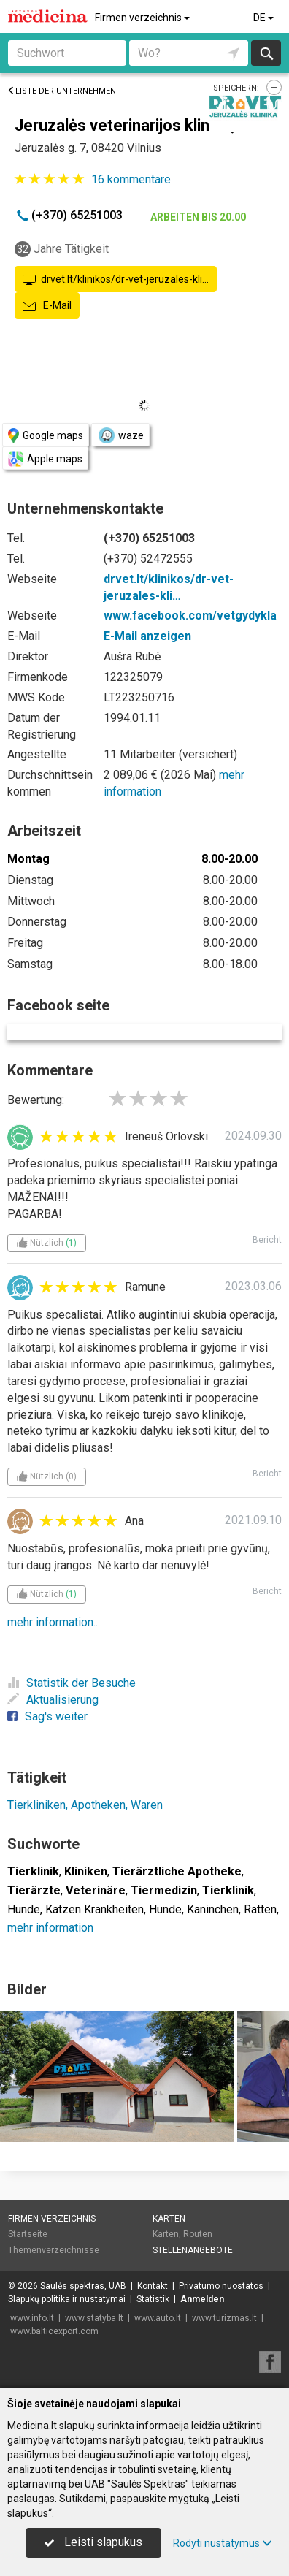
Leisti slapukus (93, 2542)
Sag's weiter (47, 1716)
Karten (169, 2219)
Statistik (152, 2299)
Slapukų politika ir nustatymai (67, 2299)
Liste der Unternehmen (61, 91)
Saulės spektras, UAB (83, 2286)
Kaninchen (213, 1909)
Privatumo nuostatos (221, 2286)
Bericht (267, 1240)
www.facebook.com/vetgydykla (190, 615)
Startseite (27, 2234)
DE (264, 17)
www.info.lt (32, 2318)
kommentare (131, 179)
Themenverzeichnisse (53, 2250)
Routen (197, 2234)
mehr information (50, 1928)
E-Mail (47, 306)
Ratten (260, 1909)
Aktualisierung (53, 1700)
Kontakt (152, 2286)
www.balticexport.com (54, 2331)
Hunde (23, 1909)
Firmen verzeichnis (143, 17)
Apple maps (45, 459)
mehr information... (53, 1622)
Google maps (45, 435)
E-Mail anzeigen (147, 636)
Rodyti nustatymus (222, 2543)
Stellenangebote (193, 2250)
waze (120, 435)
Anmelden (202, 2299)
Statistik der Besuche (71, 1683)
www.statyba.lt (94, 2318)
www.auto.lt (157, 2318)
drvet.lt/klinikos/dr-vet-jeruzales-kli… (116, 279)
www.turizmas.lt (224, 2318)
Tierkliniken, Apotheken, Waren (85, 1805)
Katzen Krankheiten (94, 1909)
